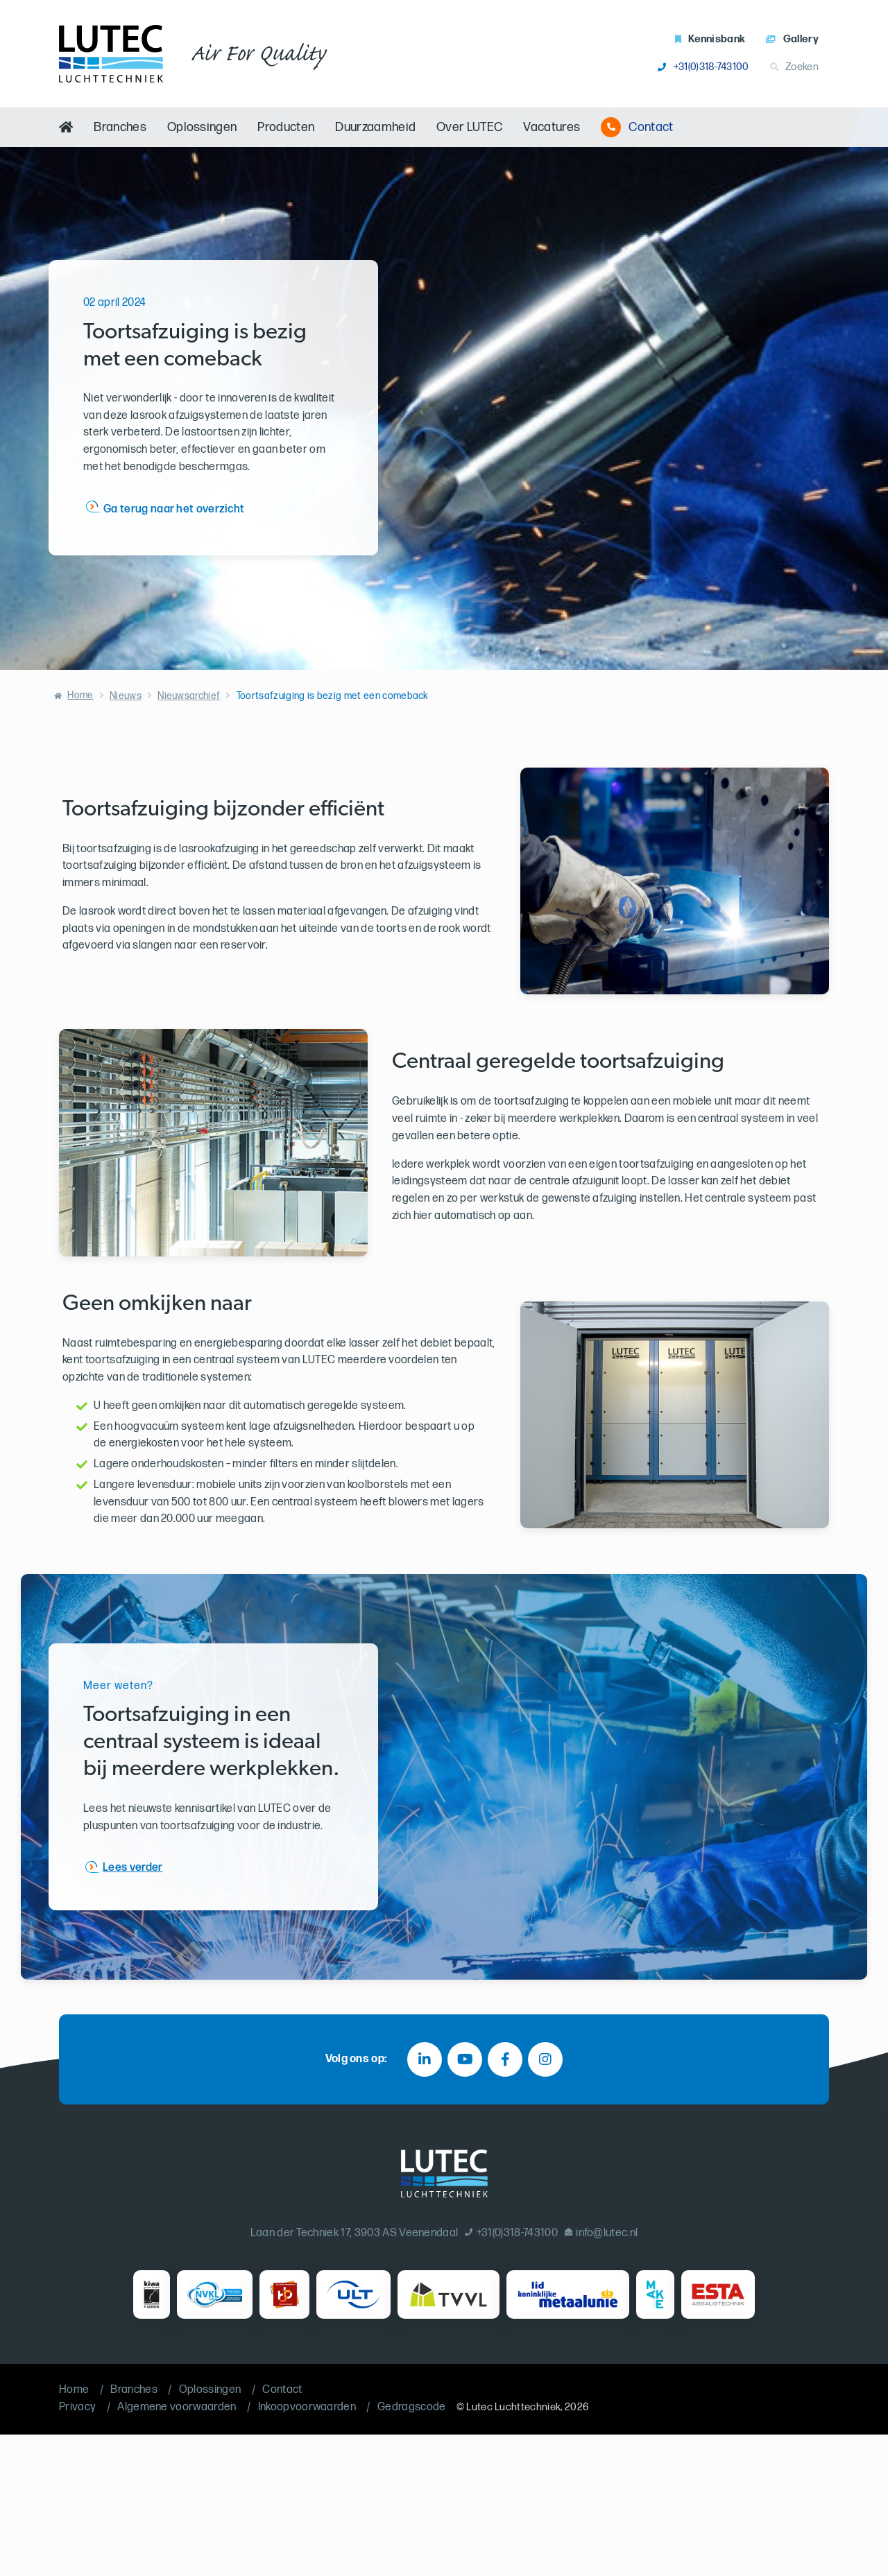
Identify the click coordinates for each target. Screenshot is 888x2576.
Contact (637, 127)
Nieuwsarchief (188, 696)
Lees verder (133, 1867)
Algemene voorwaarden (176, 2407)
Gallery (792, 39)
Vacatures (551, 127)
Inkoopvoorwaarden (307, 2407)
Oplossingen (202, 127)
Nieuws (126, 696)
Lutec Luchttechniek (513, 2407)
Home (80, 695)
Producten (285, 127)
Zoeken (794, 67)
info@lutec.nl (601, 2233)
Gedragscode (411, 2407)
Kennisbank (710, 39)
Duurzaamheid (375, 127)
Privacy (77, 2407)
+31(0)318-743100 (703, 67)
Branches (120, 127)
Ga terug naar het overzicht (174, 509)
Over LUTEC (469, 127)
